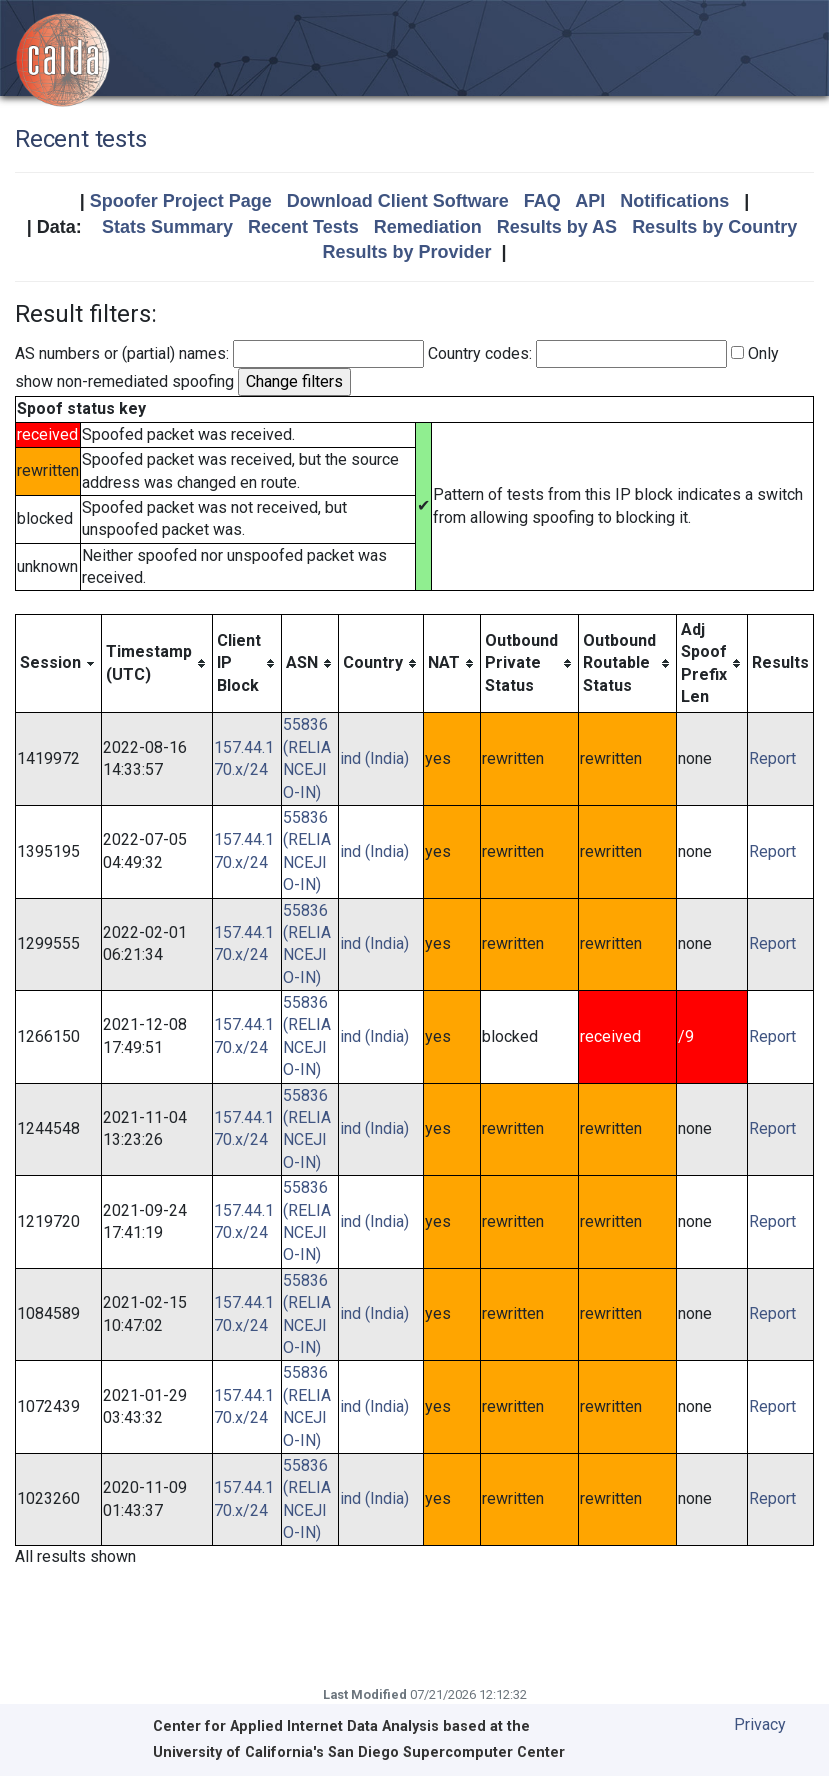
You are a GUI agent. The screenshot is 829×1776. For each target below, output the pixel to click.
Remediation (428, 227)
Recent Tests (303, 227)
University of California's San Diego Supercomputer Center (359, 1752)
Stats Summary (167, 227)
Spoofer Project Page (181, 201)
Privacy (760, 1724)
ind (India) (374, 758)
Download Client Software (398, 201)
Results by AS (557, 227)
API (590, 201)
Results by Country (714, 227)
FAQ (542, 201)
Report (772, 758)
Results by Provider (406, 252)
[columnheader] (59, 663)
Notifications (674, 201)
